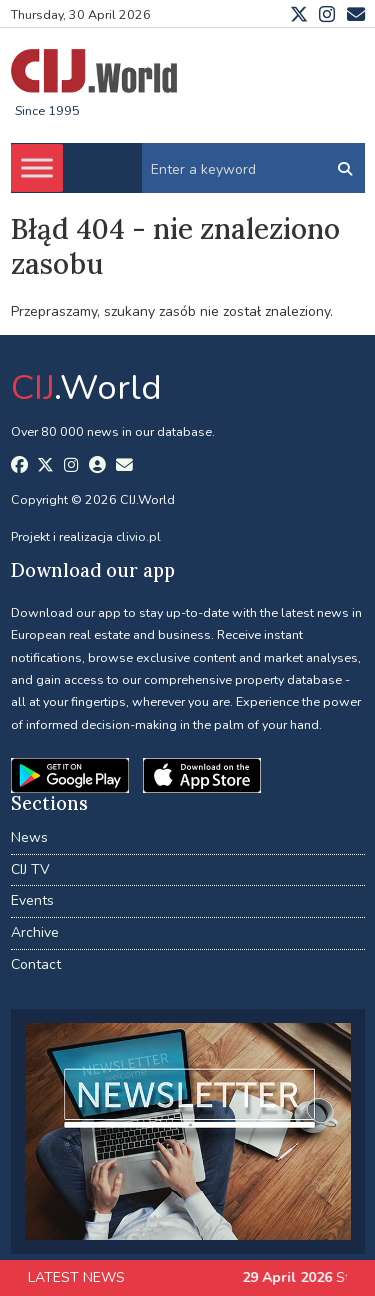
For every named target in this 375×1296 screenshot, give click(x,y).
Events (32, 900)
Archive (35, 932)
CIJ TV (30, 869)
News (29, 837)
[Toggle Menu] (37, 168)
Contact (36, 964)
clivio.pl (138, 536)
